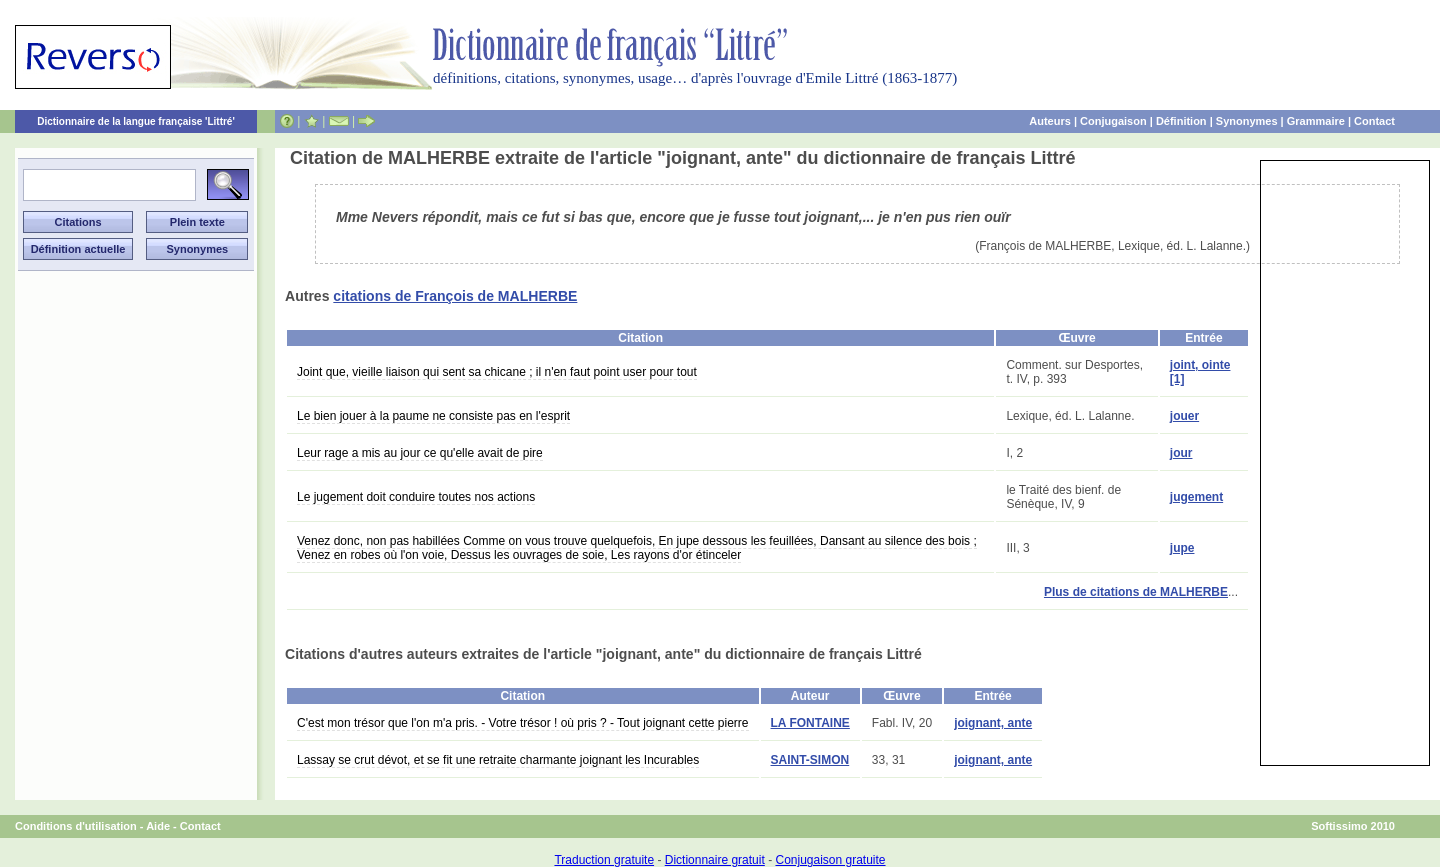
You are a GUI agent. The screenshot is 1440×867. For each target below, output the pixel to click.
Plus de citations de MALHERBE (1136, 592)
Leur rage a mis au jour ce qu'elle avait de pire (420, 453)
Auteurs (1050, 121)
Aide (158, 826)
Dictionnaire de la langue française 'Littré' (136, 121)
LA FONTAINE (810, 723)
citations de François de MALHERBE (455, 296)
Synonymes (1247, 121)
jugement (1196, 497)
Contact (1374, 121)
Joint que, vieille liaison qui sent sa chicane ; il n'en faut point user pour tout (497, 372)
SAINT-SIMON (810, 760)
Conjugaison (1113, 121)
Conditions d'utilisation (76, 826)
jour (1181, 453)
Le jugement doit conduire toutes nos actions (416, 497)
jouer (1184, 416)
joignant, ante (993, 723)
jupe (1182, 548)
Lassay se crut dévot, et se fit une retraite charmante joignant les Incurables (498, 760)
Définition (1181, 121)
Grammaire (1316, 121)
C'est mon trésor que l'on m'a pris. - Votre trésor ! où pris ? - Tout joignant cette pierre (523, 723)
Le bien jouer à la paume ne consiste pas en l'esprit (433, 416)
